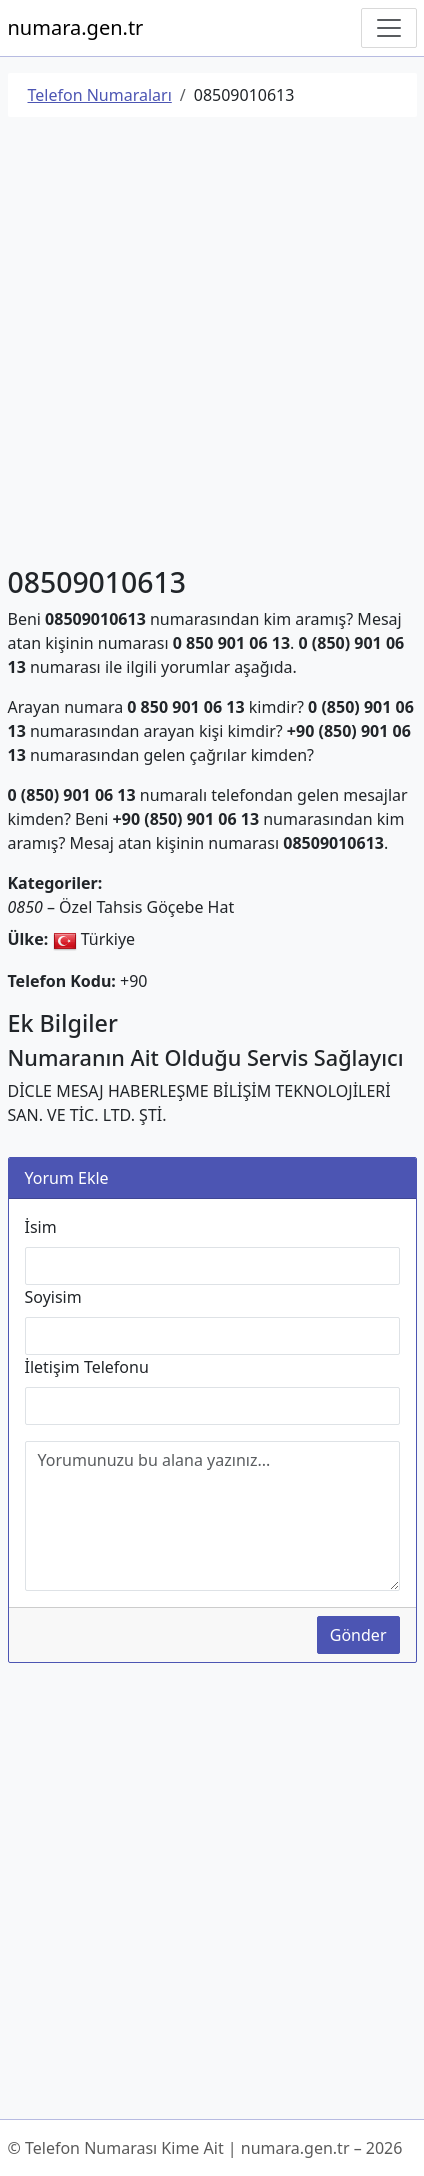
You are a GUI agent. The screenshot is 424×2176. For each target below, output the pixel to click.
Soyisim (53, 1297)
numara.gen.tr (76, 27)
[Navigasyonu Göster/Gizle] (389, 28)
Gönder (358, 1635)
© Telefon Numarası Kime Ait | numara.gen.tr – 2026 (205, 2148)
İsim (41, 1227)
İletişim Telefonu (87, 1367)
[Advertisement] (212, 345)
